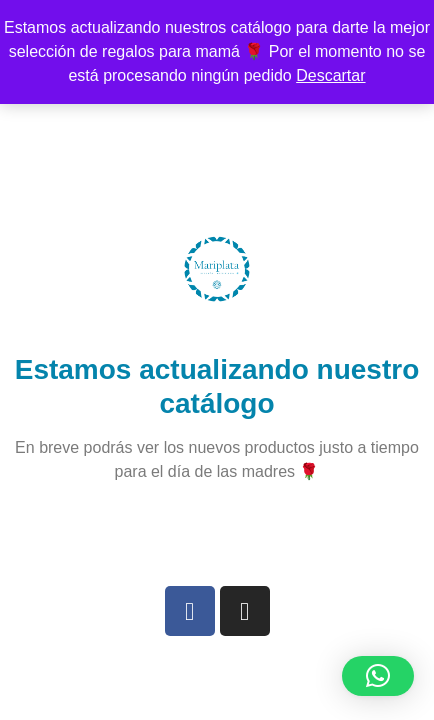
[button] (378, 676)
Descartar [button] (330, 75)
